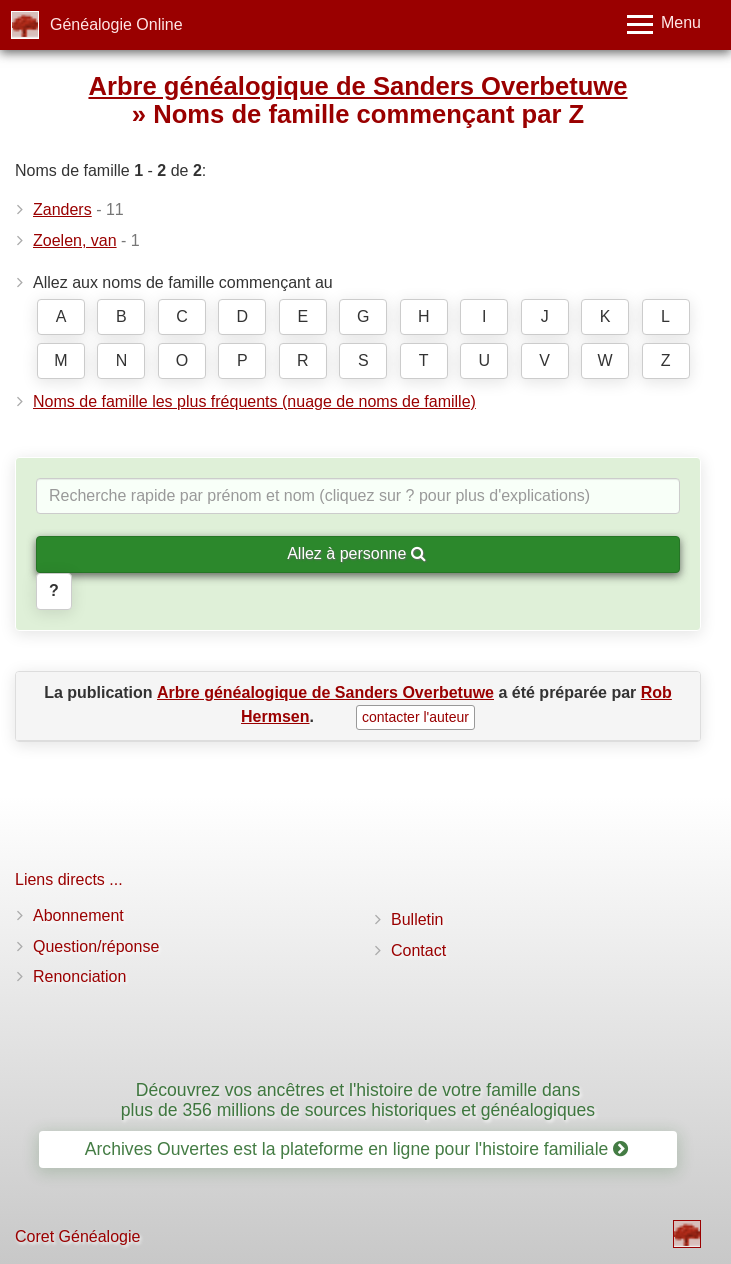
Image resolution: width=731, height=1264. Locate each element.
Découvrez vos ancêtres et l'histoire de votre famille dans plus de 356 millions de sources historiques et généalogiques (358, 1099)
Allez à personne (356, 553)
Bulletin (417, 919)
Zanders (62, 209)
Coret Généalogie (77, 1236)
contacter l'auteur (415, 717)
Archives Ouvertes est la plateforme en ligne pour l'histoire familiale (356, 1149)
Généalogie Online (116, 24)
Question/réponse (96, 946)
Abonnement (78, 915)
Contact (418, 950)
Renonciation (79, 976)
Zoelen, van (75, 240)
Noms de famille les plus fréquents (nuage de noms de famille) (254, 401)
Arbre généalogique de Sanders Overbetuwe (357, 86)
